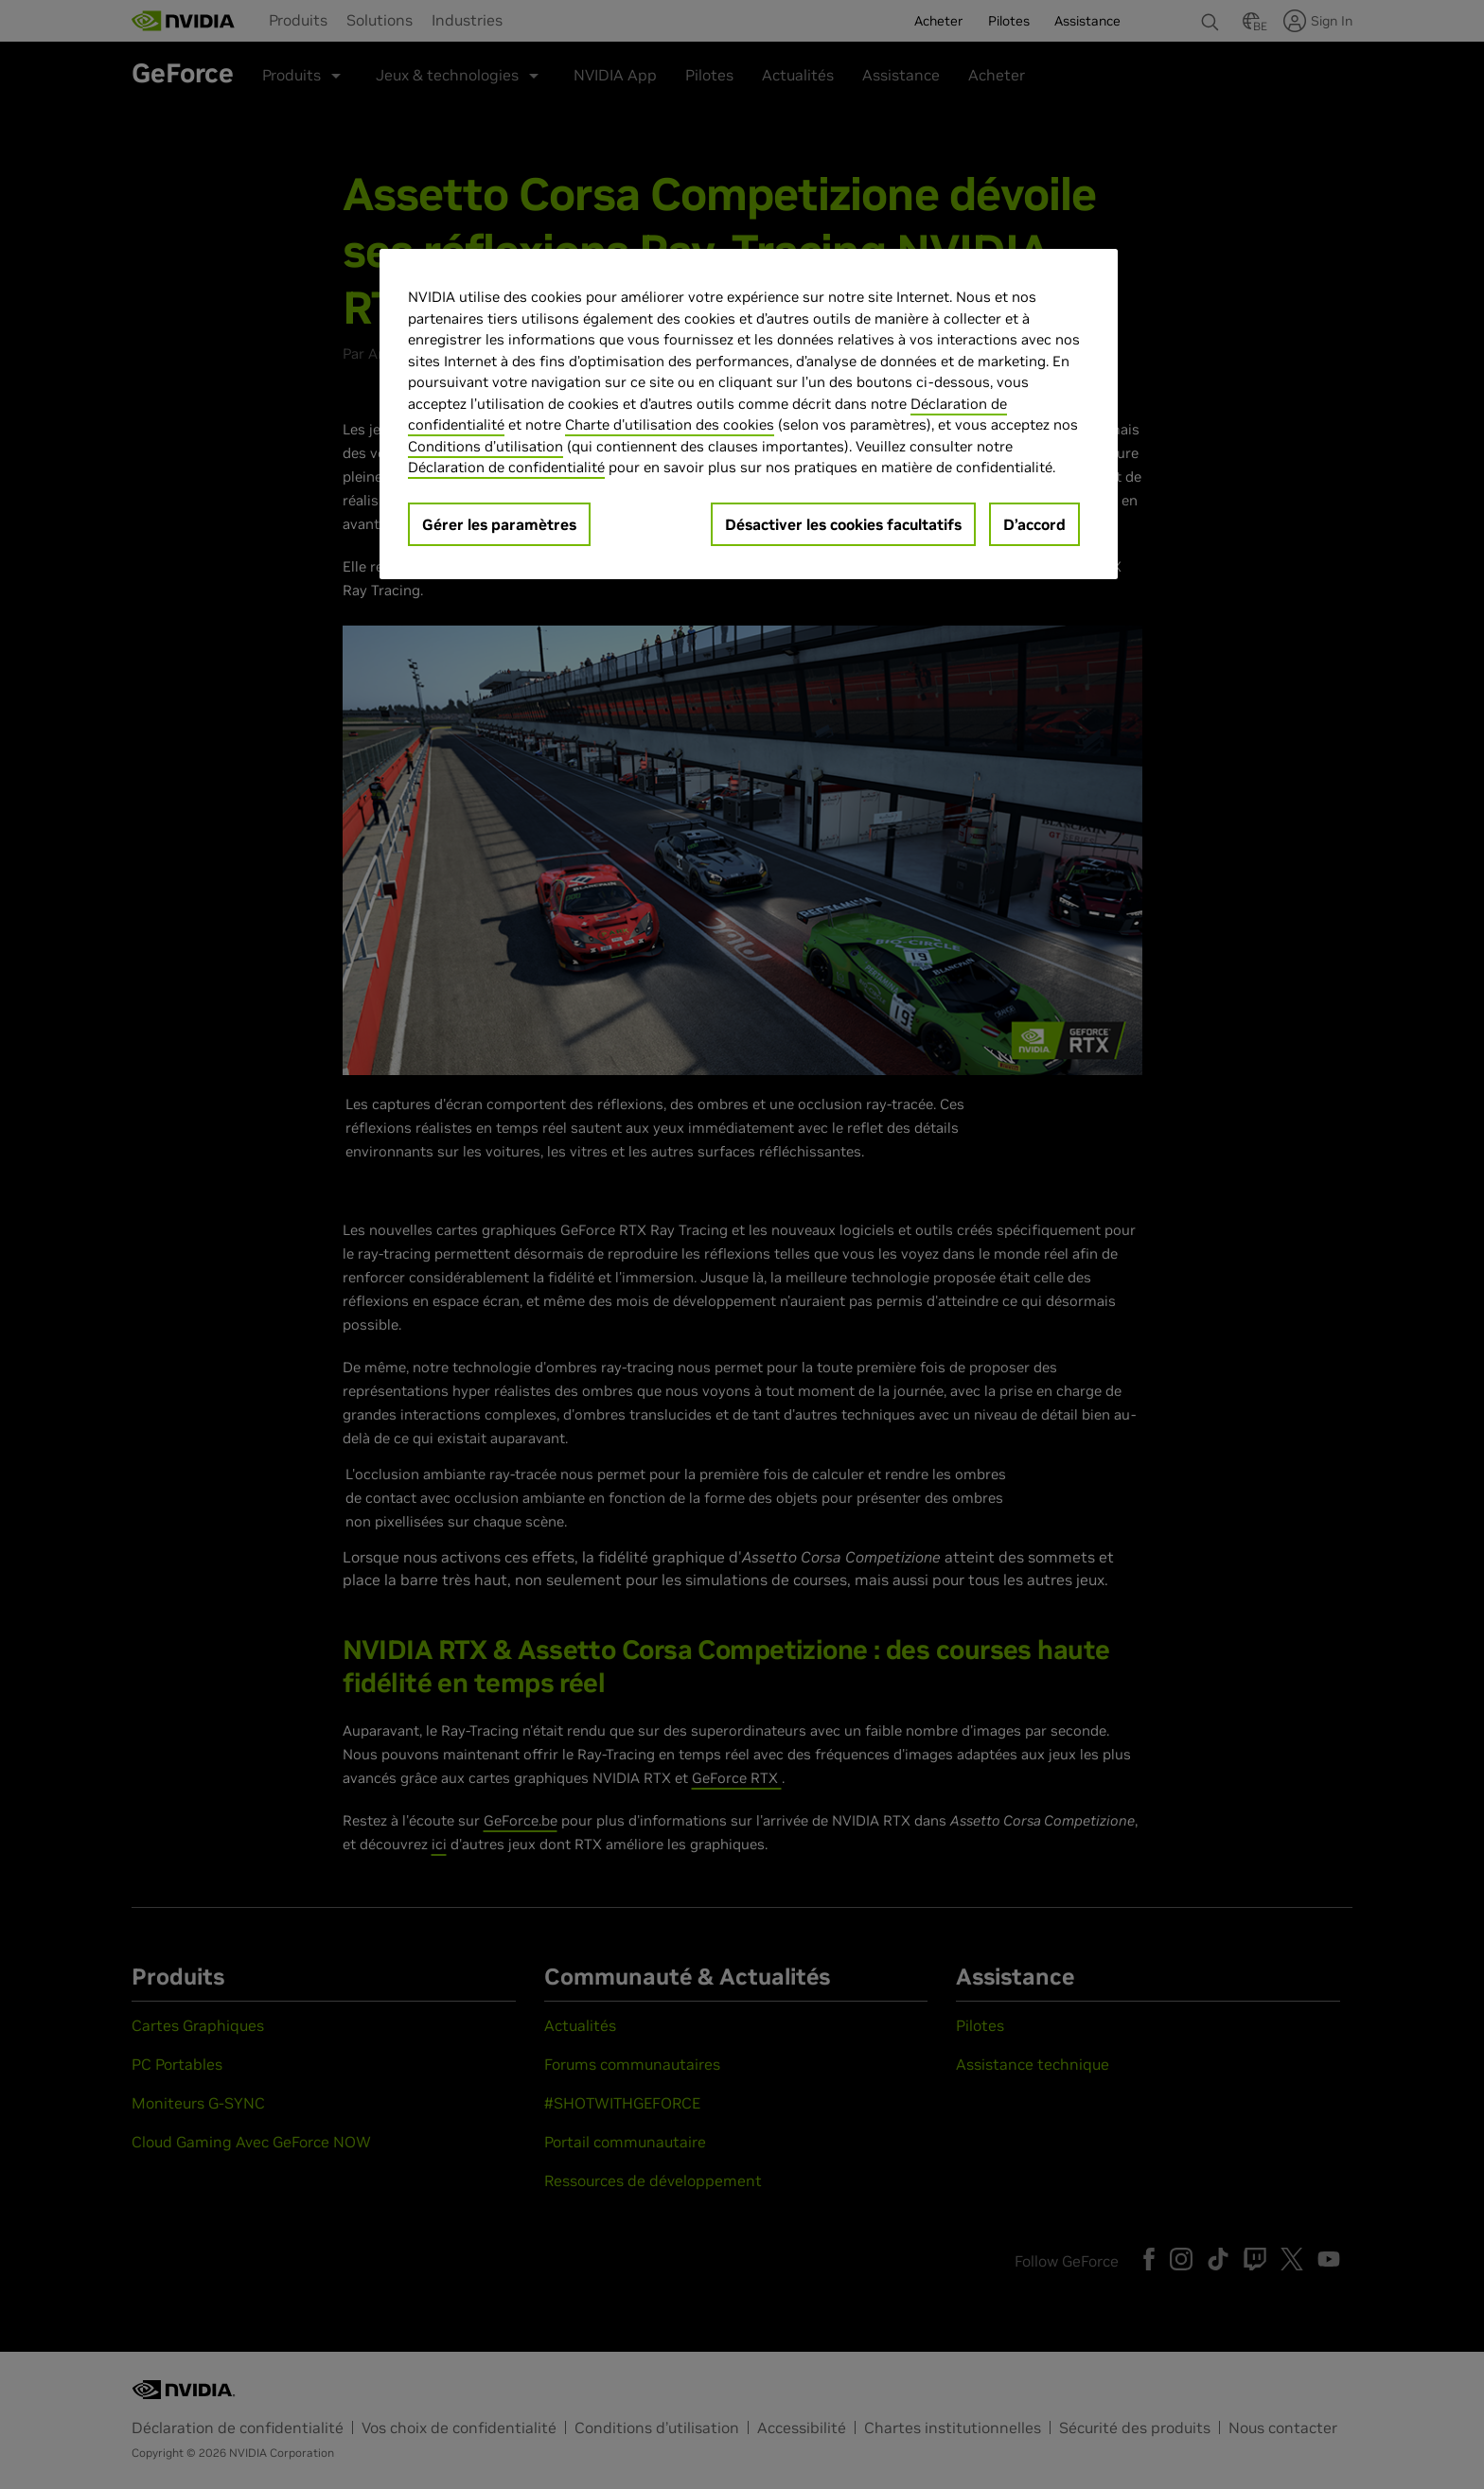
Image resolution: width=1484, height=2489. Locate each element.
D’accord (1034, 524)
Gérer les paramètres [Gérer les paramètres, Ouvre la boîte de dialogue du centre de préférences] (499, 524)
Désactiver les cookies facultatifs (843, 524)
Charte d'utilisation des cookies (669, 424)
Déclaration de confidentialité (506, 467)
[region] (749, 414)
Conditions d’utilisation (485, 446)
